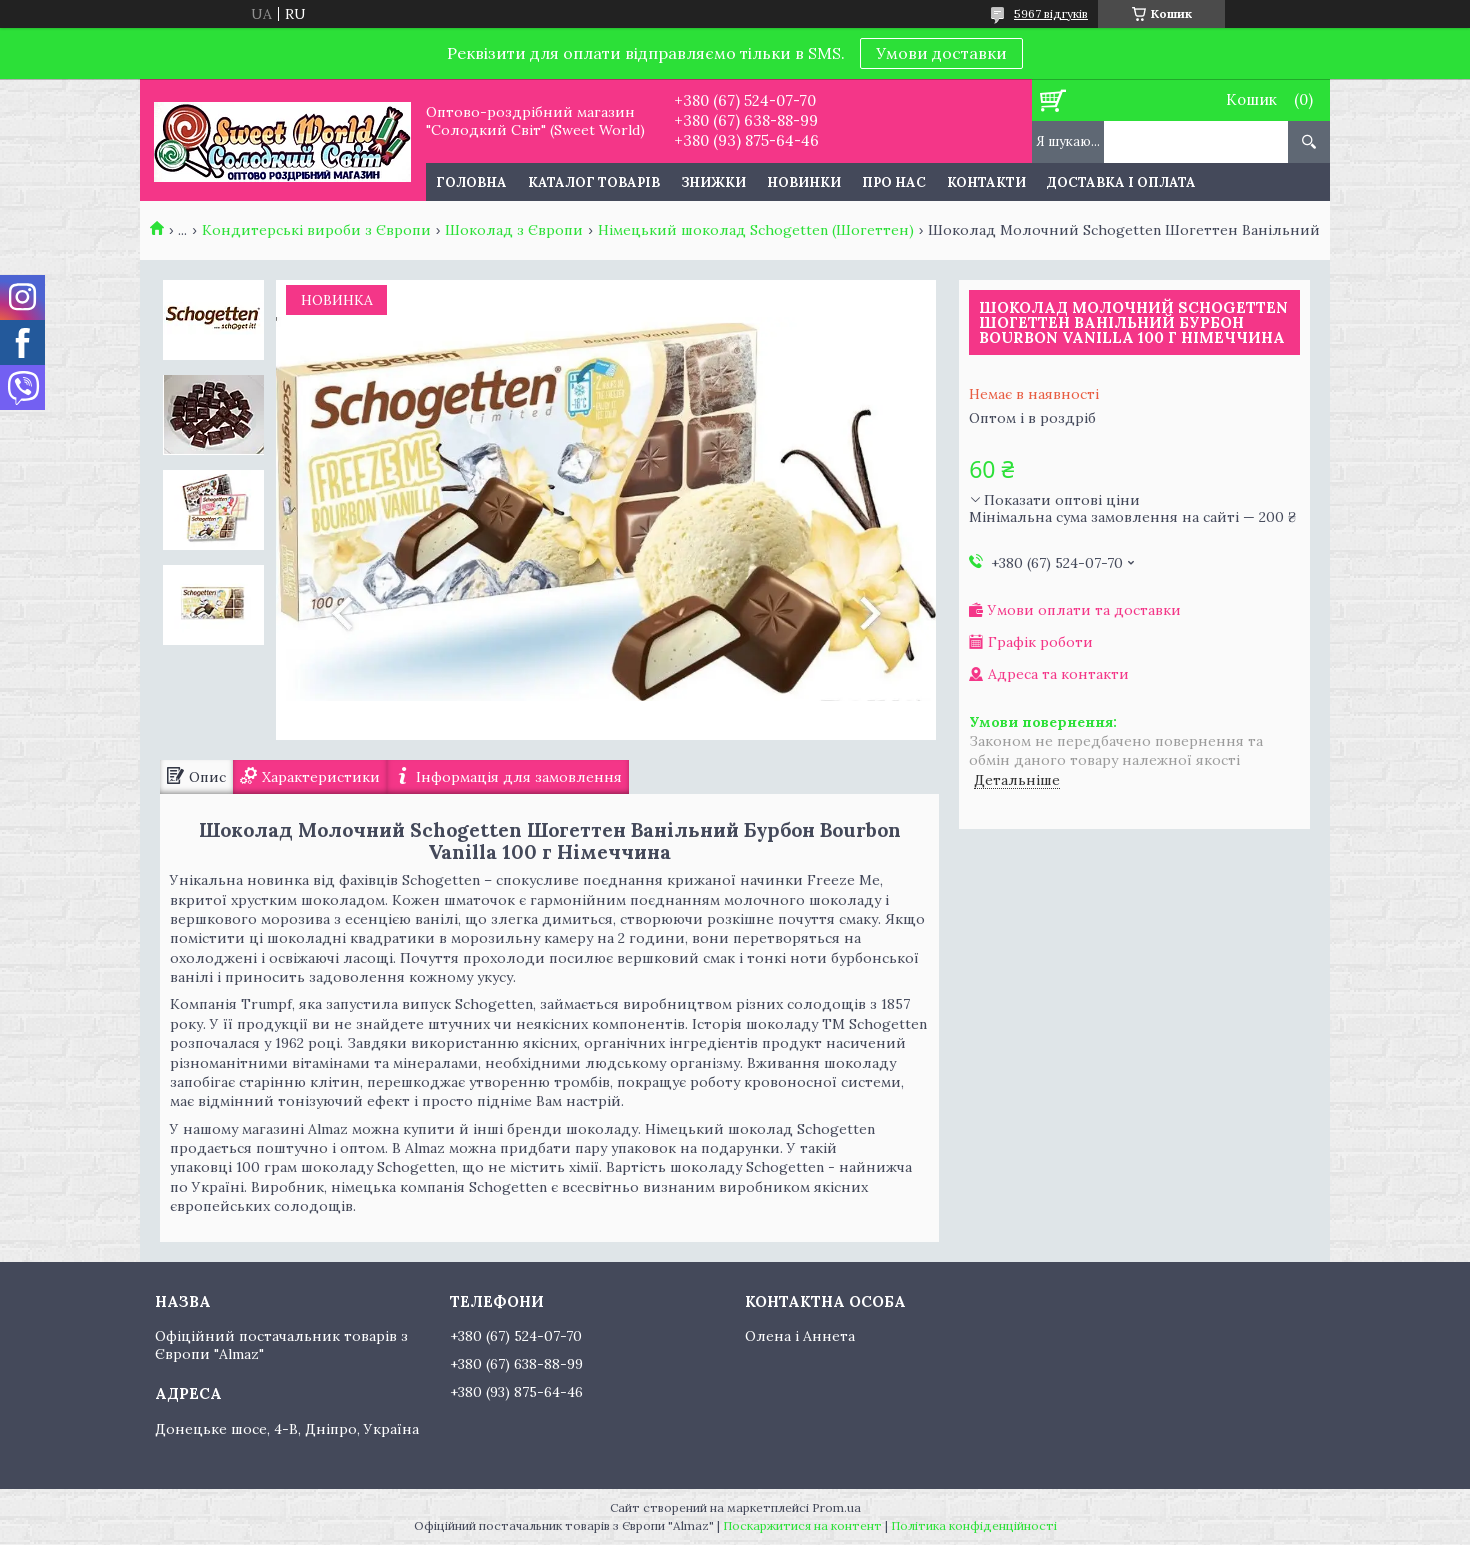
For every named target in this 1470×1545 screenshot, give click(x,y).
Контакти (986, 182)
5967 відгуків (1051, 13)
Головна (471, 182)
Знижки (713, 182)
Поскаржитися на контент (802, 1525)
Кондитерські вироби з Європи (316, 230)
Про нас (894, 182)
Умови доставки (941, 53)
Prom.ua (836, 1507)
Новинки (804, 182)
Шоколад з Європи (514, 230)
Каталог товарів (594, 182)
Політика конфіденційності (974, 1525)
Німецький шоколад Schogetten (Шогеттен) (756, 230)
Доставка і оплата (1121, 182)
